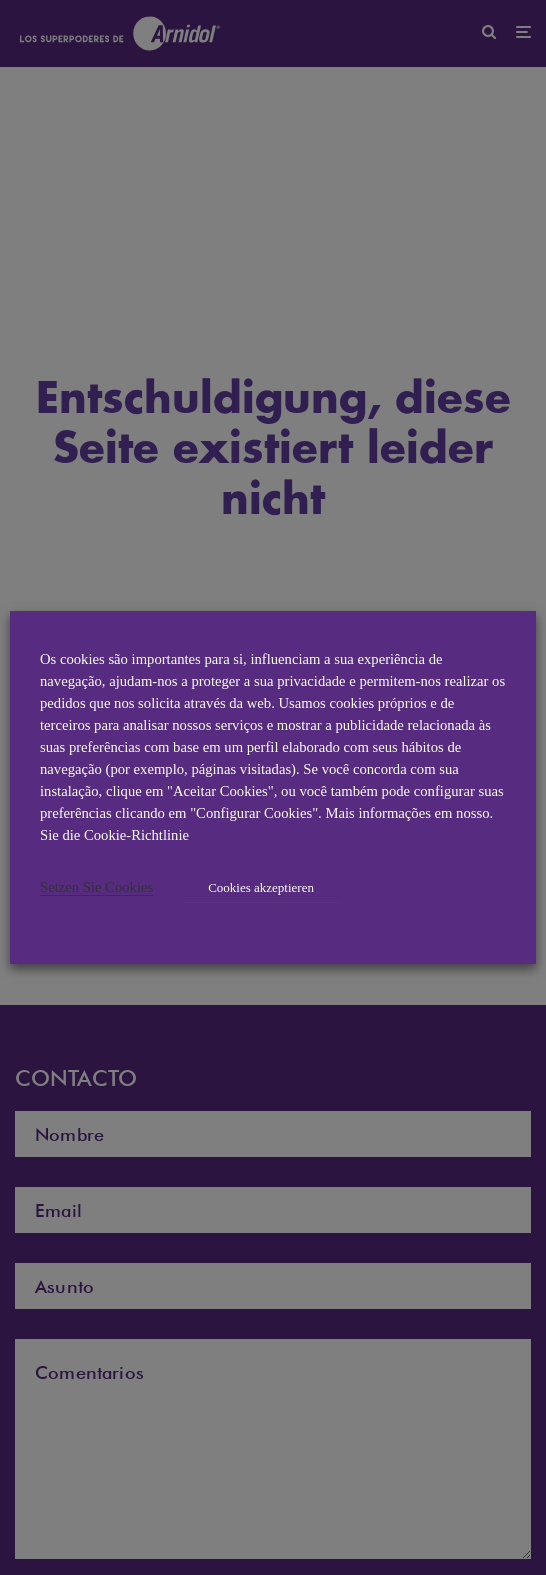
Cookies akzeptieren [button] (261, 887)
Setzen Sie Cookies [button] (96, 887)
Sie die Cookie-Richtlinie (114, 835)
